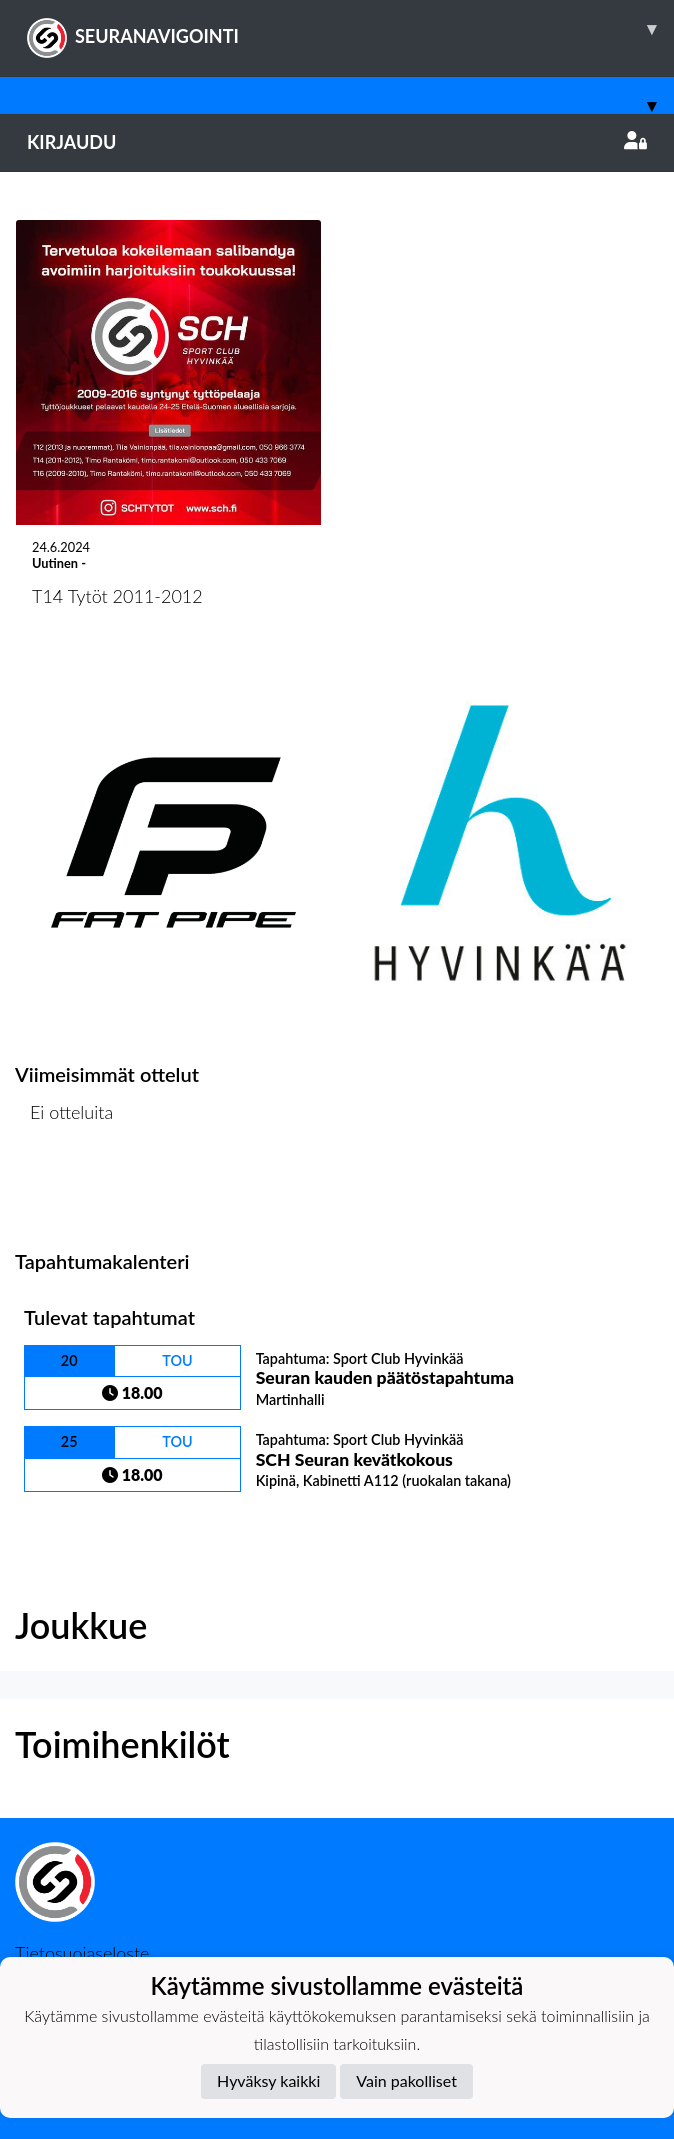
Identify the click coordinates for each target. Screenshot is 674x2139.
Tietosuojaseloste (82, 1953)
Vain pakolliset (406, 2080)
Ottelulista (64, 1189)
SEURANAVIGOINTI (350, 29)
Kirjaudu (337, 142)
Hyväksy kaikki (268, 2080)
